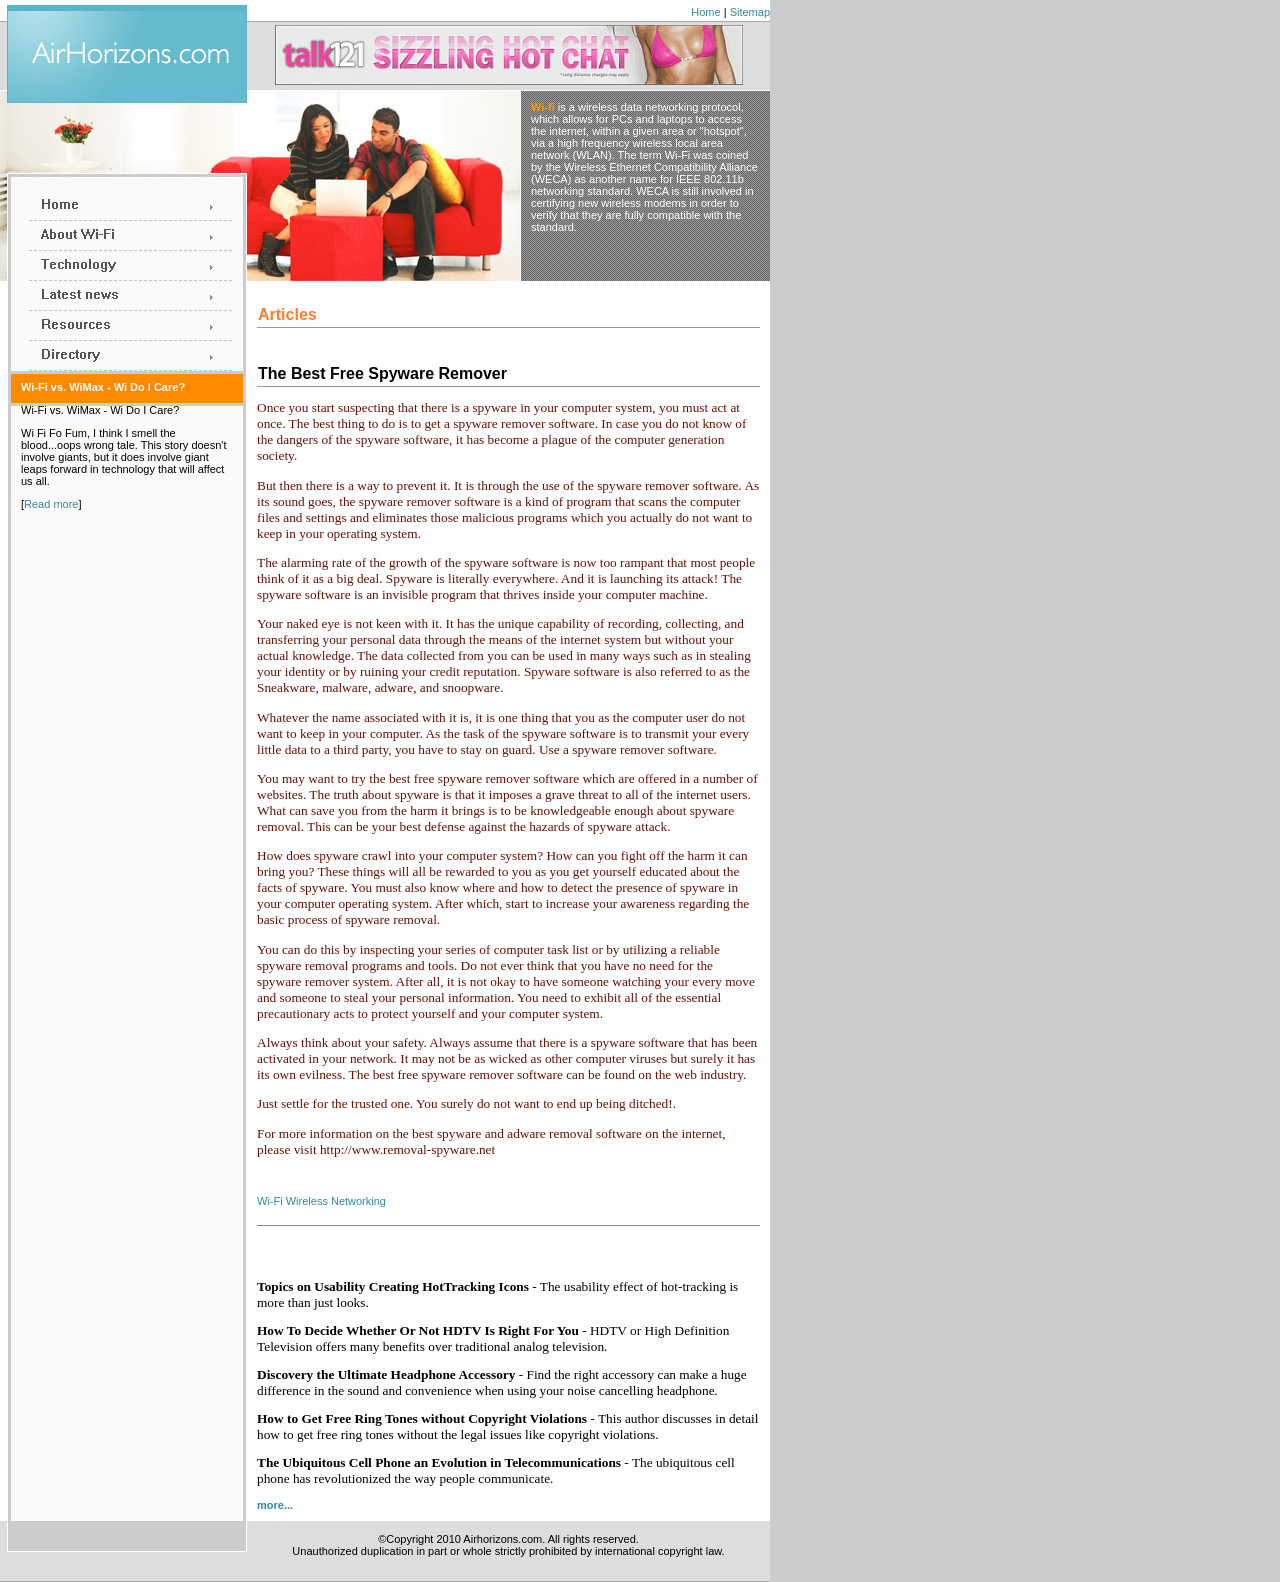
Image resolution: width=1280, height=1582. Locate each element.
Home (705, 12)
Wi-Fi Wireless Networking (321, 1201)
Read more (51, 504)
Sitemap (750, 12)
